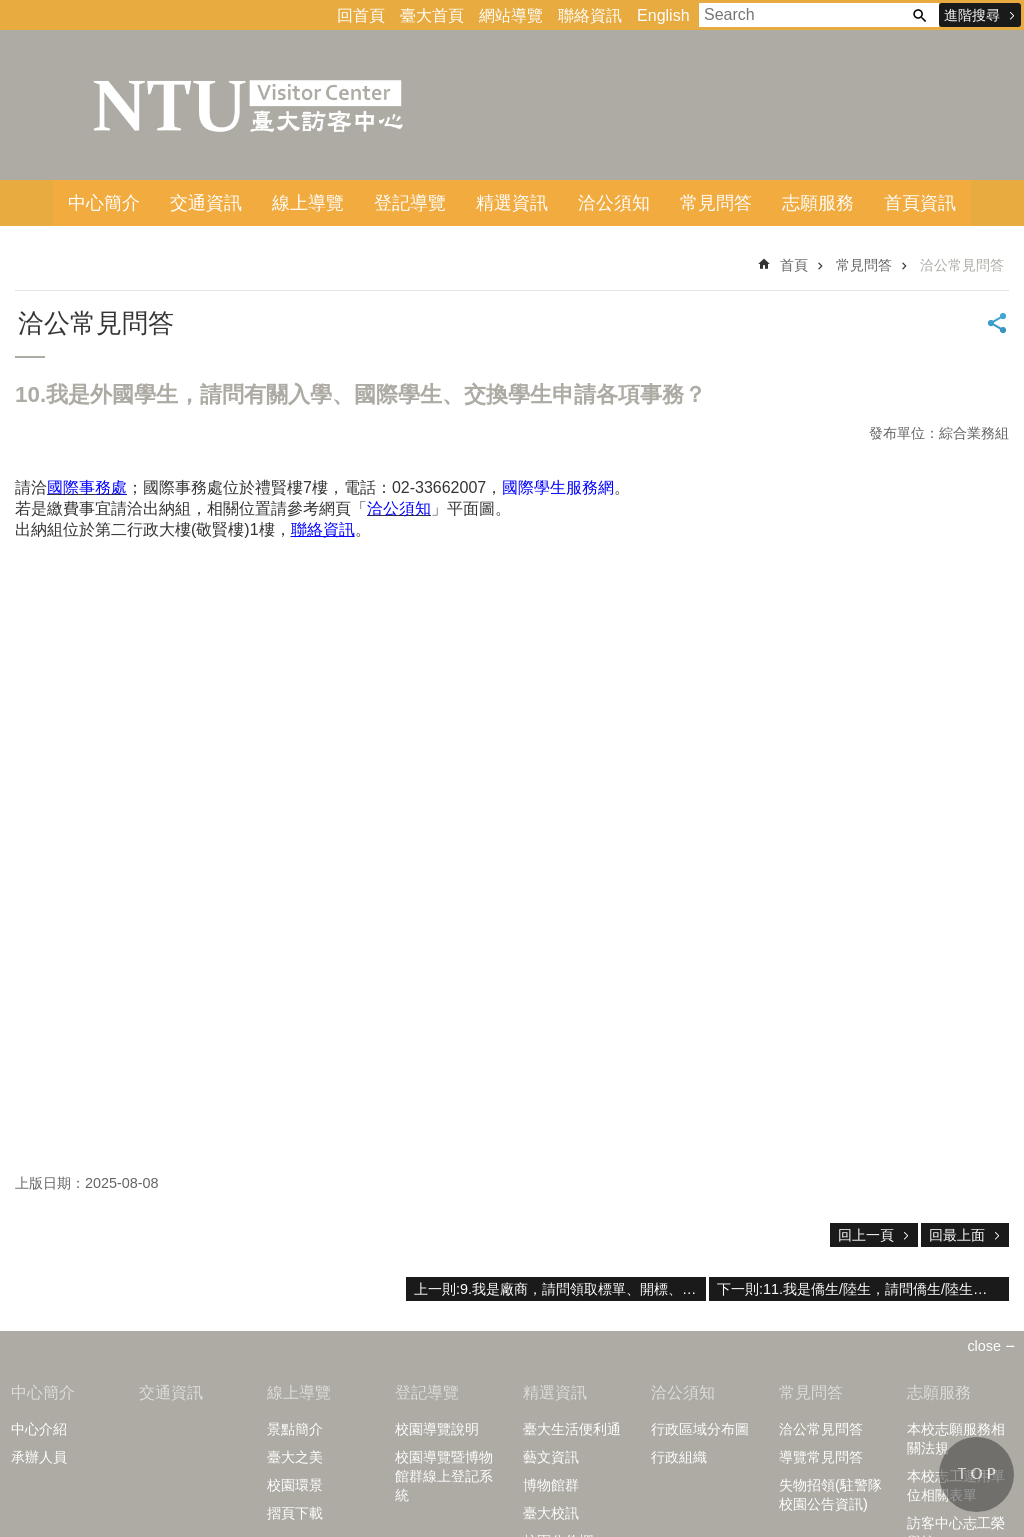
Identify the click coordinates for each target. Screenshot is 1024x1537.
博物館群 (551, 1485)
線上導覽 (308, 203)
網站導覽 (511, 15)
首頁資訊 (920, 203)
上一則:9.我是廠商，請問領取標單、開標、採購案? (560, 1289)
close (984, 1346)
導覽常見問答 (821, 1457)
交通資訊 (206, 203)
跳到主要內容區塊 (10, 10)
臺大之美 (295, 1457)
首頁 (794, 265)
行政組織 (679, 1457)
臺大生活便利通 (572, 1429)
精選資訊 (512, 203)
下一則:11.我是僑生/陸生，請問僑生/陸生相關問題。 (863, 1289)
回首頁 (361, 15)
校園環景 (295, 1485)
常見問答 (716, 203)
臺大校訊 (551, 1513)
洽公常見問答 (962, 265)
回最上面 (957, 1235)
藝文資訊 (551, 1457)
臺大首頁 (432, 15)
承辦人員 (39, 1457)
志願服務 (818, 203)
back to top (976, 1474)
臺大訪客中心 (250, 105)
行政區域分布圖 (700, 1429)
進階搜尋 (972, 15)
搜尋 (919, 15)
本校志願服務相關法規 (956, 1438)
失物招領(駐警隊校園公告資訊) (830, 1494)
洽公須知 (614, 203)
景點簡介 (295, 1429)
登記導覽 (410, 203)
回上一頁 (866, 1235)
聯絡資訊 (590, 15)
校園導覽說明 (437, 1429)
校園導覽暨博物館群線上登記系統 (444, 1476)
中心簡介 (104, 203)
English (663, 15)
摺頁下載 (295, 1513)
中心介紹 (39, 1429)
